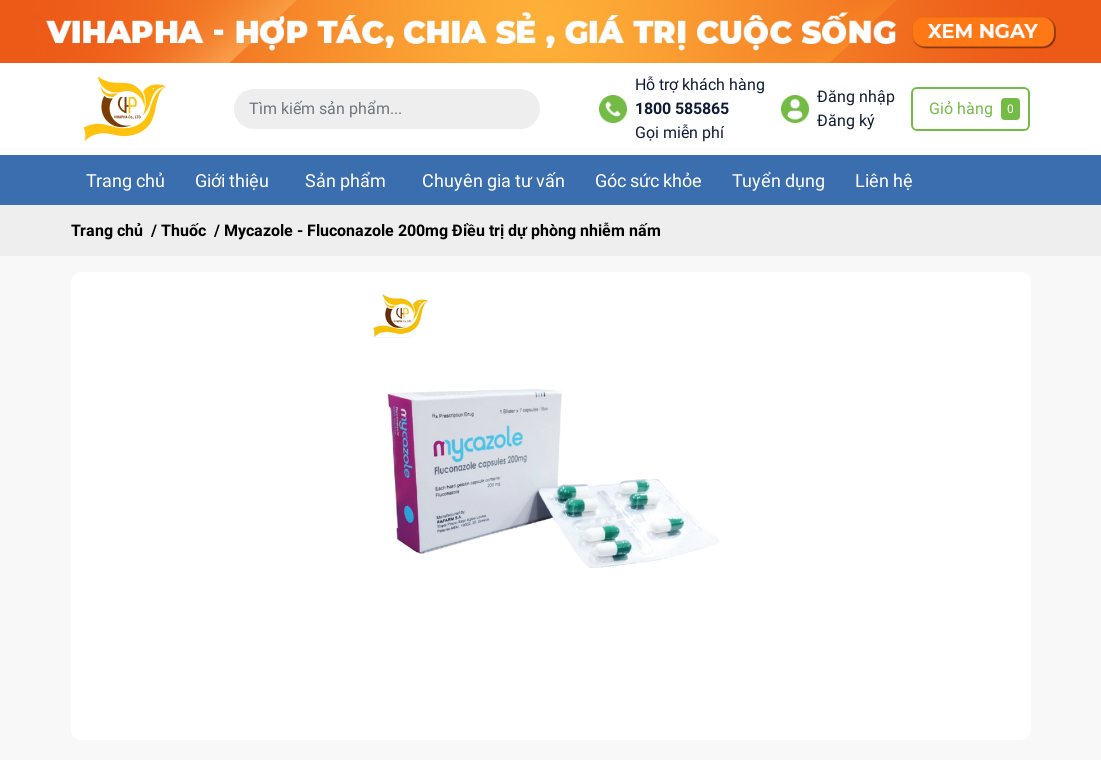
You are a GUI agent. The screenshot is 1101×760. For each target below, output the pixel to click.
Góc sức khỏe (648, 181)
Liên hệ (884, 181)
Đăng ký (846, 120)
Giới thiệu (232, 181)
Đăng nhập (856, 96)
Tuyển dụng (778, 181)
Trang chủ (125, 181)
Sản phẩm (345, 181)
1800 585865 (682, 108)
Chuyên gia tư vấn (493, 181)
